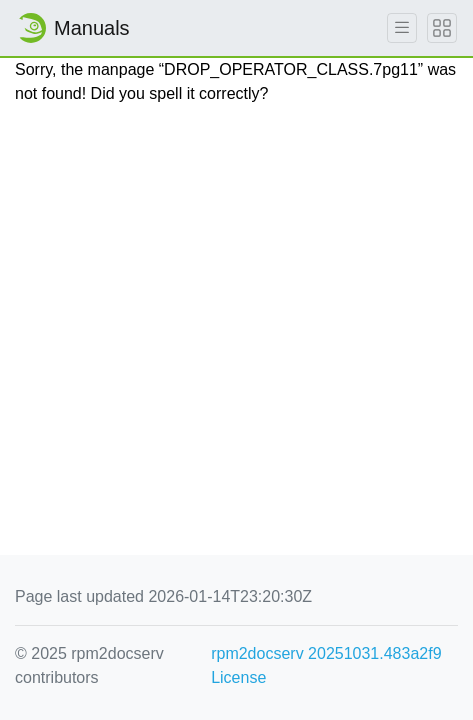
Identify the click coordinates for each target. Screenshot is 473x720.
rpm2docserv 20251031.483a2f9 (326, 653)
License (238, 677)
